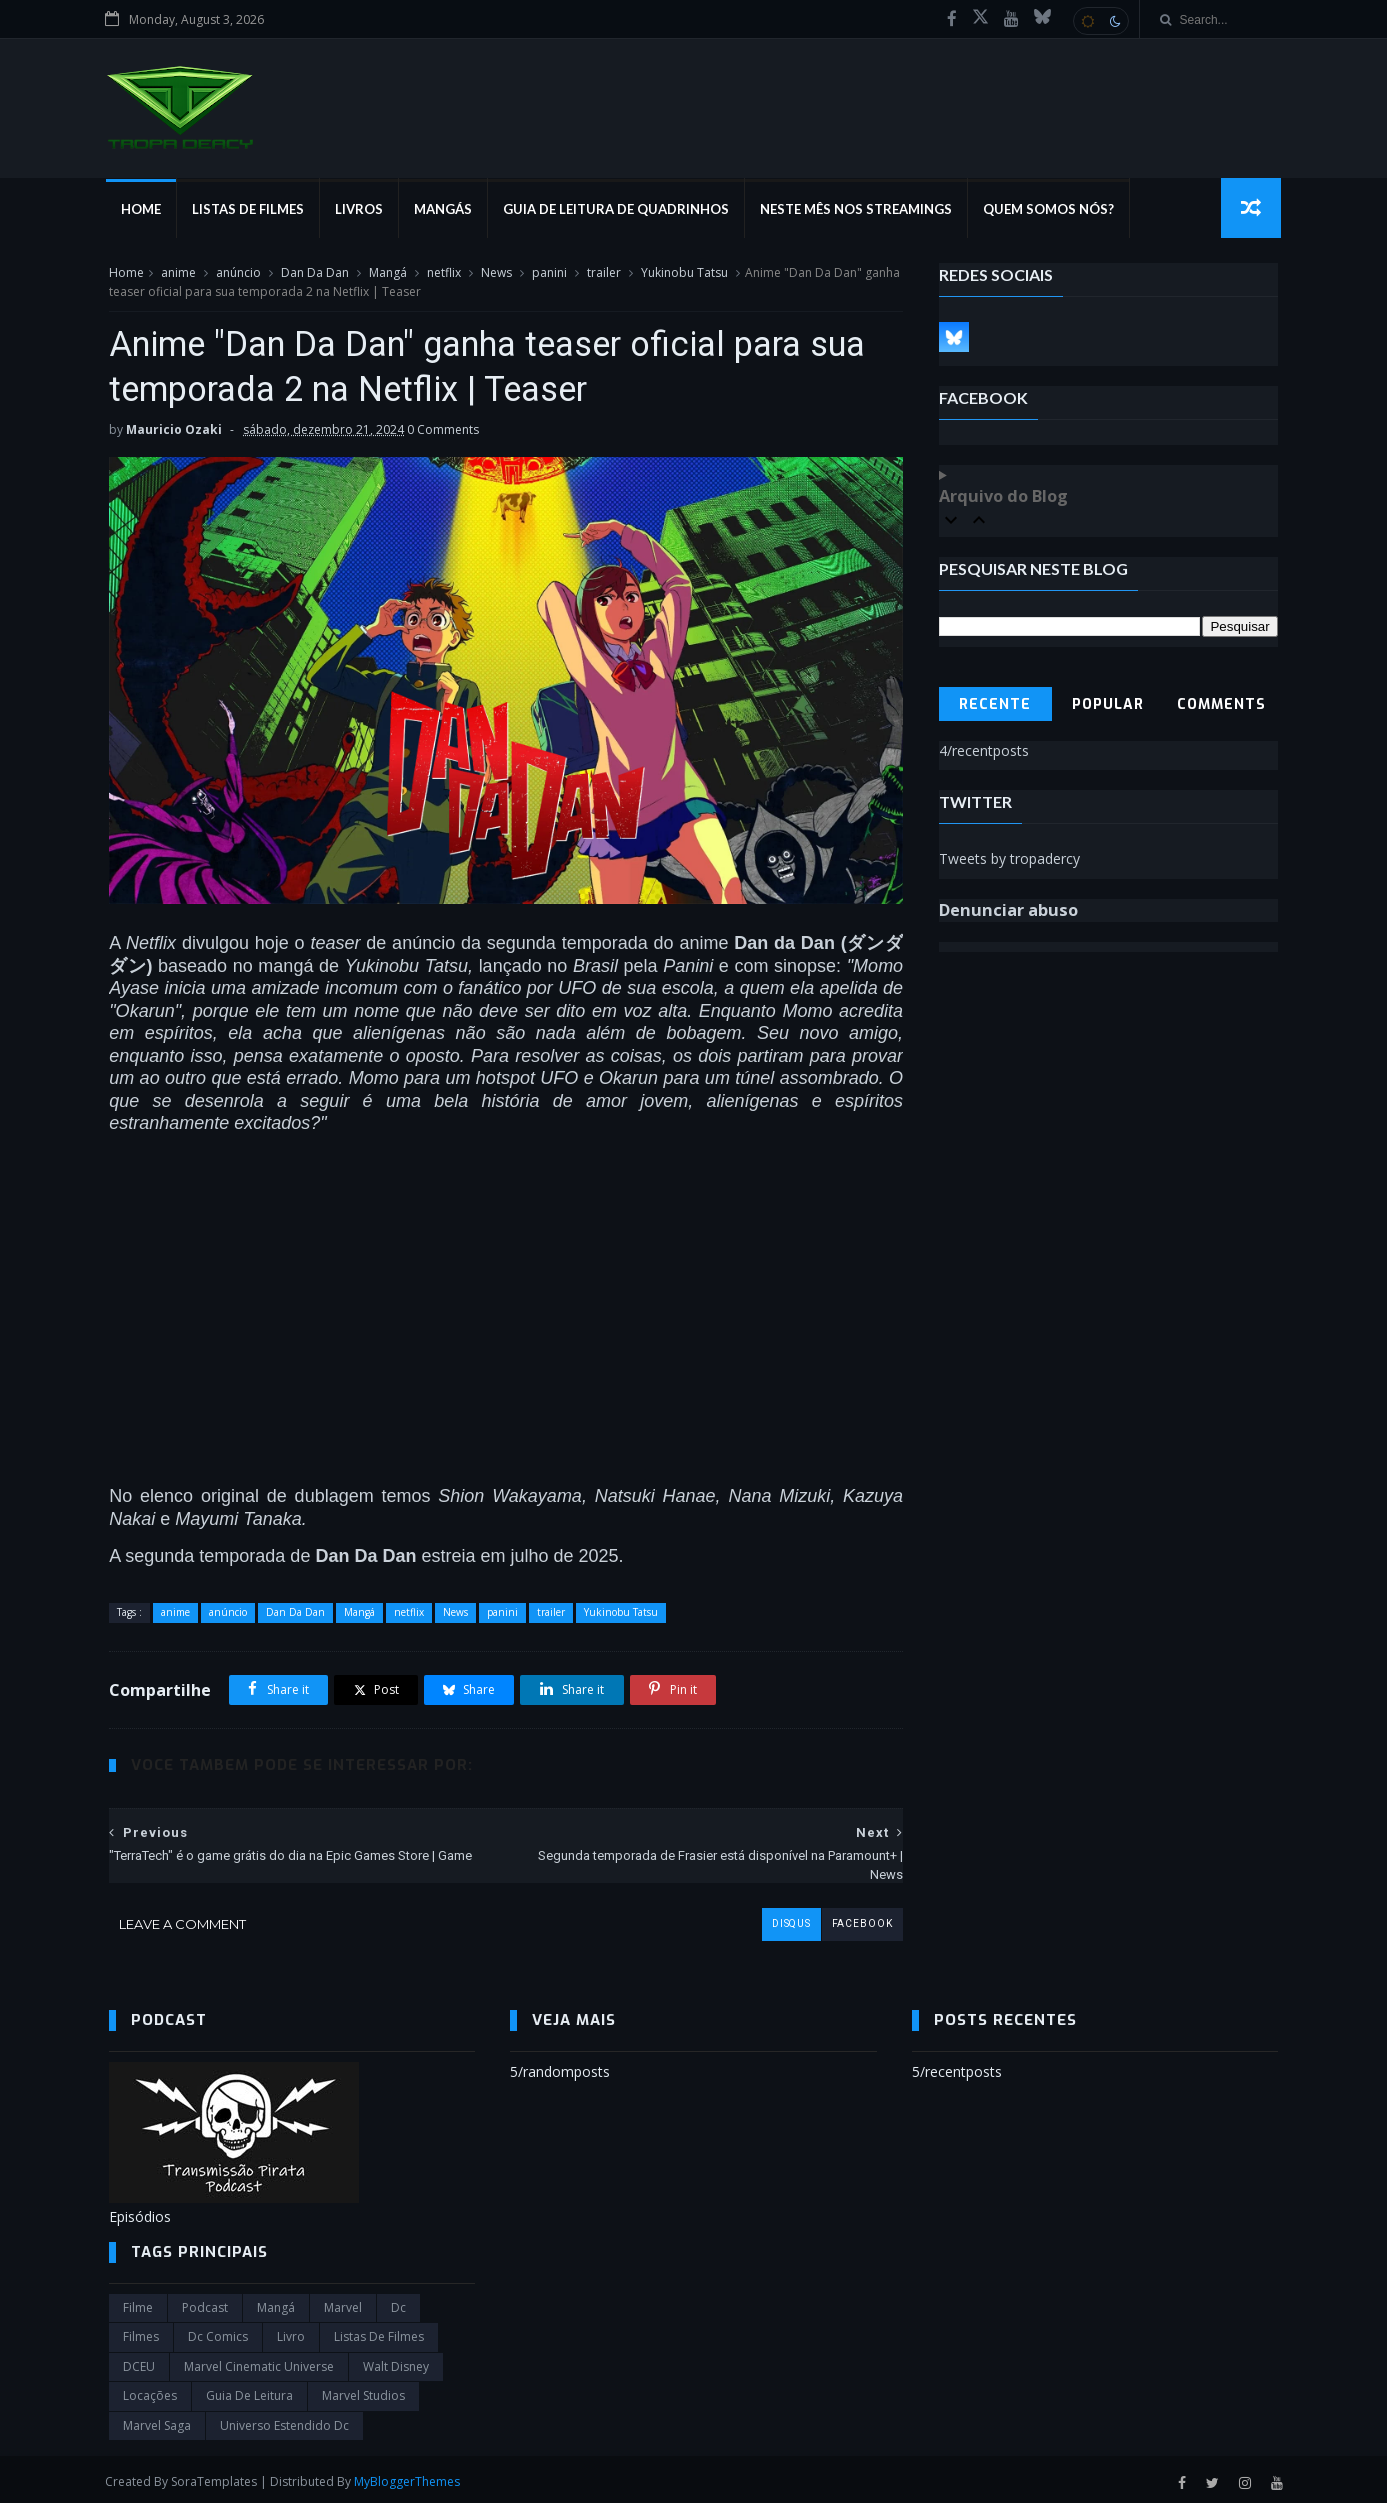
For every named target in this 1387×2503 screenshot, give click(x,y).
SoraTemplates (218, 2476)
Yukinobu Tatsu (684, 273)
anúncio (238, 273)
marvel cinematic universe (259, 2361)
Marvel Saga (157, 2419)
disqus (776, 1918)
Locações (150, 2390)
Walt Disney (396, 2361)
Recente (996, 705)
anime (178, 273)
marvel (343, 2302)
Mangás (446, 210)
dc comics (218, 2331)
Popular (1109, 705)
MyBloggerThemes (411, 2476)
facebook (847, 1918)
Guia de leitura (249, 2390)
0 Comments (443, 431)
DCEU (139, 2361)
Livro (291, 2331)
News (496, 273)
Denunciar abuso (1008, 911)
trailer (604, 273)
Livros (362, 210)
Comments (1221, 705)
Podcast (205, 2302)
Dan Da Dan (315, 273)
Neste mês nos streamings (859, 210)
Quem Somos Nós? (1051, 210)
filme (138, 2302)
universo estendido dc (284, 2419)
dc (398, 2302)
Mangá (388, 273)
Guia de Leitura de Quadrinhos (619, 210)
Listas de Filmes (251, 210)
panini (549, 273)
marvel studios (363, 2390)
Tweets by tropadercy (1009, 859)
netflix (444, 273)
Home (144, 210)
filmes (141, 2331)
